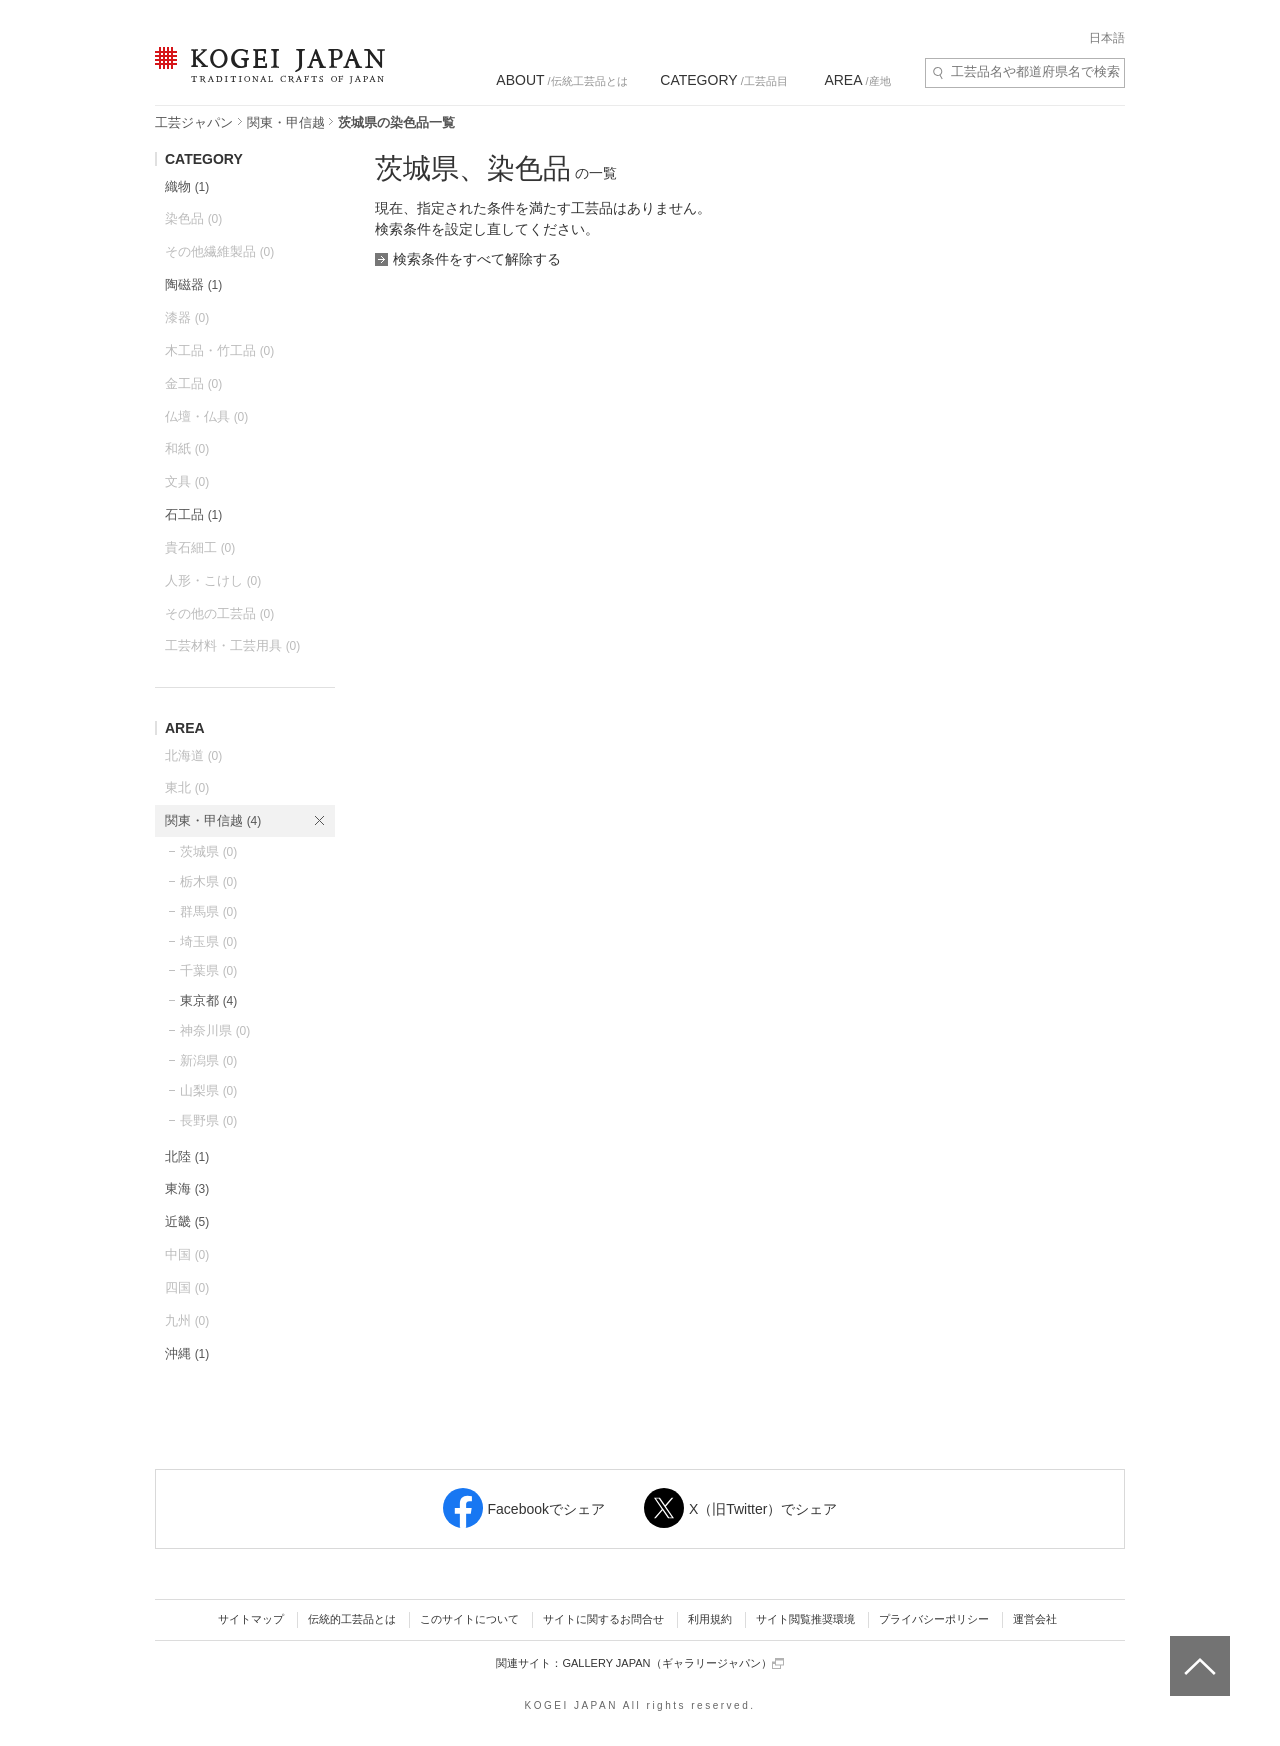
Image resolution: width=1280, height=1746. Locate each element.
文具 (187, 481)
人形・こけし (213, 580)
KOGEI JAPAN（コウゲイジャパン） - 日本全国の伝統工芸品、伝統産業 (266, 77)
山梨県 (208, 1090)
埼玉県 (208, 941)
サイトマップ (251, 1619)
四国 (187, 1287)
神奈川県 (215, 1030)
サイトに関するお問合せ (603, 1619)
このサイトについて (469, 1619)
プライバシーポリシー (934, 1619)
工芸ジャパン (194, 122)
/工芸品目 (723, 80)
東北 (187, 787)
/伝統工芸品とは (561, 80)
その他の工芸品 (219, 613)
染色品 (193, 218)
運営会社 (1035, 1619)
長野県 (208, 1120)
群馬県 (208, 911)
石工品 (193, 514)
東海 (187, 1188)
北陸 (187, 1156)
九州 (187, 1320)
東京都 (208, 1000)
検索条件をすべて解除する (477, 259)
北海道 (193, 755)
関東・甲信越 (286, 122)
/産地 (857, 80)
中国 (187, 1254)
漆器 (187, 317)
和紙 (187, 448)
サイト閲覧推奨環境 (805, 1619)
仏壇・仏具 (206, 416)
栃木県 (208, 881)
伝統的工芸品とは (352, 1619)
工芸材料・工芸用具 (232, 645)
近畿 (187, 1221)
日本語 (1107, 38)
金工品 (193, 383)
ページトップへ (1197, 1651)
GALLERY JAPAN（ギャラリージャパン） (672, 1663)
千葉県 (208, 970)
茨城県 (208, 851)
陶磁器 (193, 284)
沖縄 (187, 1353)
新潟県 (208, 1060)
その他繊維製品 (219, 251)
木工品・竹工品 (219, 350)
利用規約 (710, 1619)
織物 (187, 186)
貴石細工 (200, 547)
